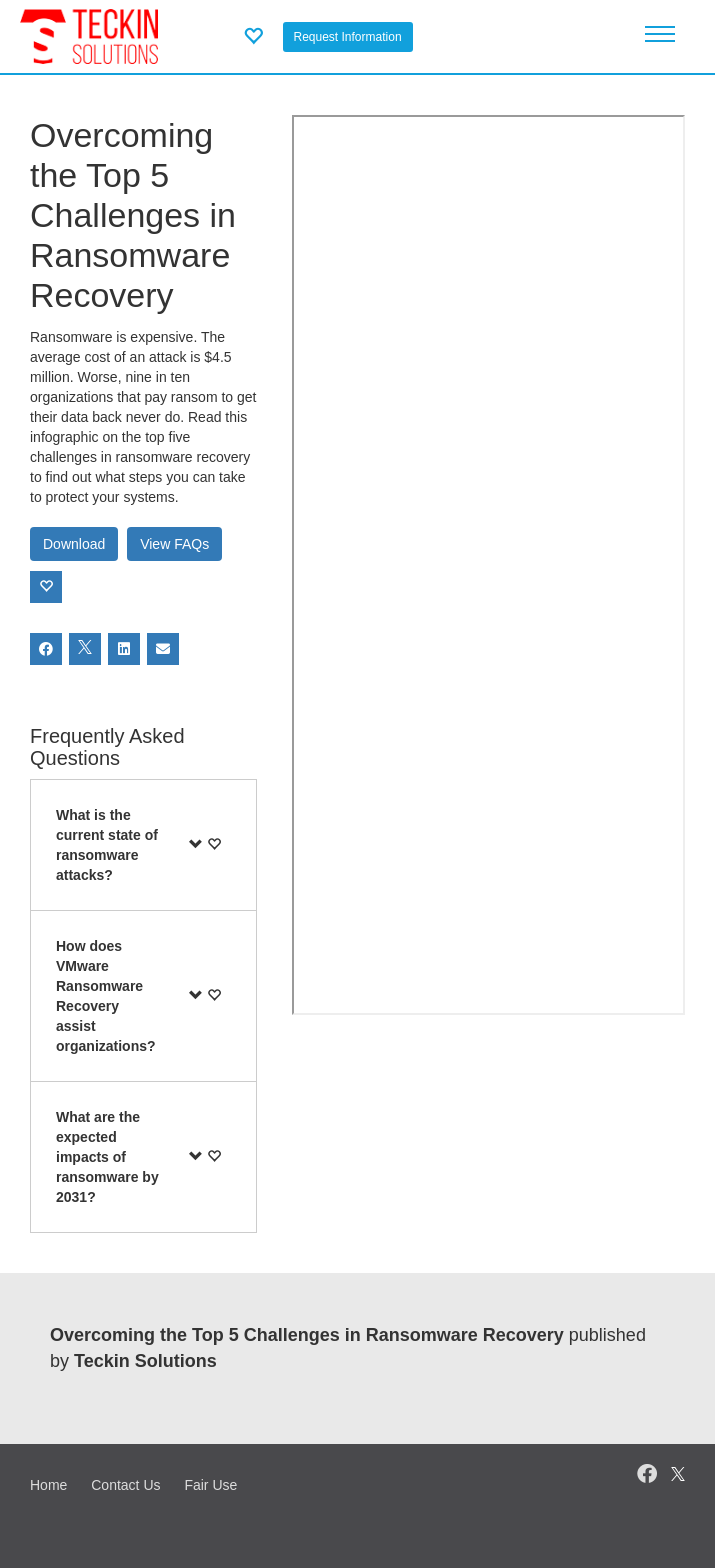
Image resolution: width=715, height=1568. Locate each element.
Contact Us (125, 1485)
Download (74, 544)
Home (48, 1485)
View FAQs (174, 544)
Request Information (348, 37)
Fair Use (210, 1485)
